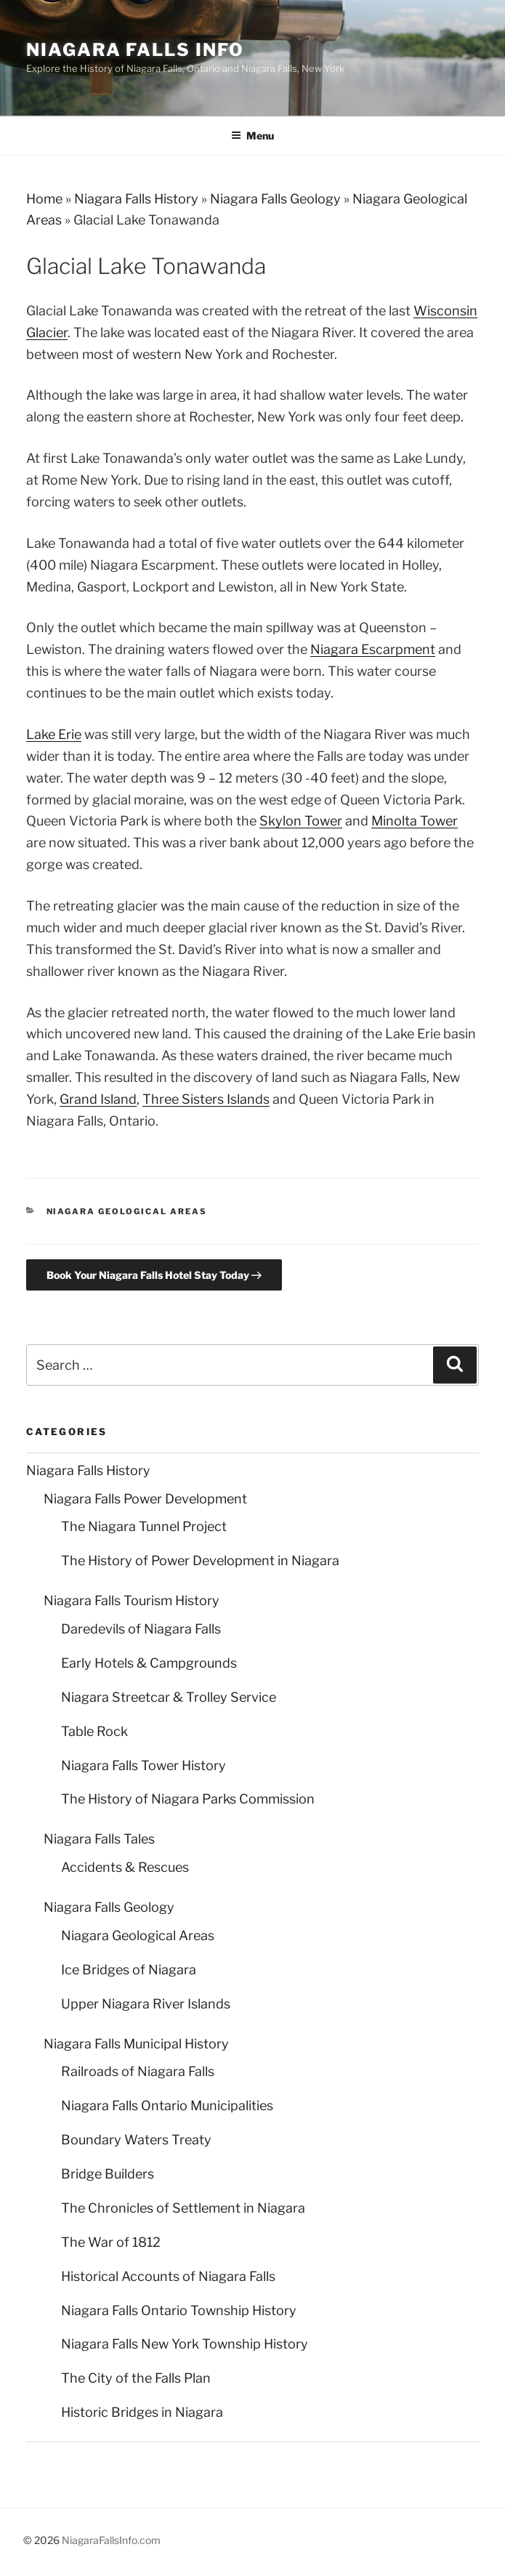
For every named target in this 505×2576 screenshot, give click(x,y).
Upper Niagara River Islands (145, 2003)
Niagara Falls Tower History (143, 1765)
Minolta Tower (414, 820)
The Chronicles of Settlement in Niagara (183, 2208)
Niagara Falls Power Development (145, 1498)
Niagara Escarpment (372, 649)
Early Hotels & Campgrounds (149, 1663)
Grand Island (98, 1099)
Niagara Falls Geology (275, 198)
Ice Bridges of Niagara (128, 1969)
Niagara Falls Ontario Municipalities (167, 2105)
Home (44, 198)
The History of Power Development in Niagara (200, 1560)
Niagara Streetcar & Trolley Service (168, 1697)
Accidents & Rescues (125, 1867)
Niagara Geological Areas (127, 1211)
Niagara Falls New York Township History (184, 2343)
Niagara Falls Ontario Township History (178, 2310)
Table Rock (94, 1731)
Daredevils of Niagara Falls (141, 1628)
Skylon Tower (300, 820)
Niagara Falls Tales (99, 1838)
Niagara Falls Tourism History (131, 1600)
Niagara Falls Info (135, 49)
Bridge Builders (107, 2173)
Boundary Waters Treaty (136, 2139)
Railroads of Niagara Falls (137, 2071)
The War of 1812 (111, 2242)
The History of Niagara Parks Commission (188, 1798)
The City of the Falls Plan (136, 2378)
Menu (252, 135)
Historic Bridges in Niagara (142, 2412)
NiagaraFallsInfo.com (111, 2540)
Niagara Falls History (136, 198)
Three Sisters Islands (206, 1099)
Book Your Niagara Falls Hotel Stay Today (154, 1275)
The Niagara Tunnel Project (144, 1526)
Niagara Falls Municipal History (136, 2043)
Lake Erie (53, 734)
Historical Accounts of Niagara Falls (168, 2276)
